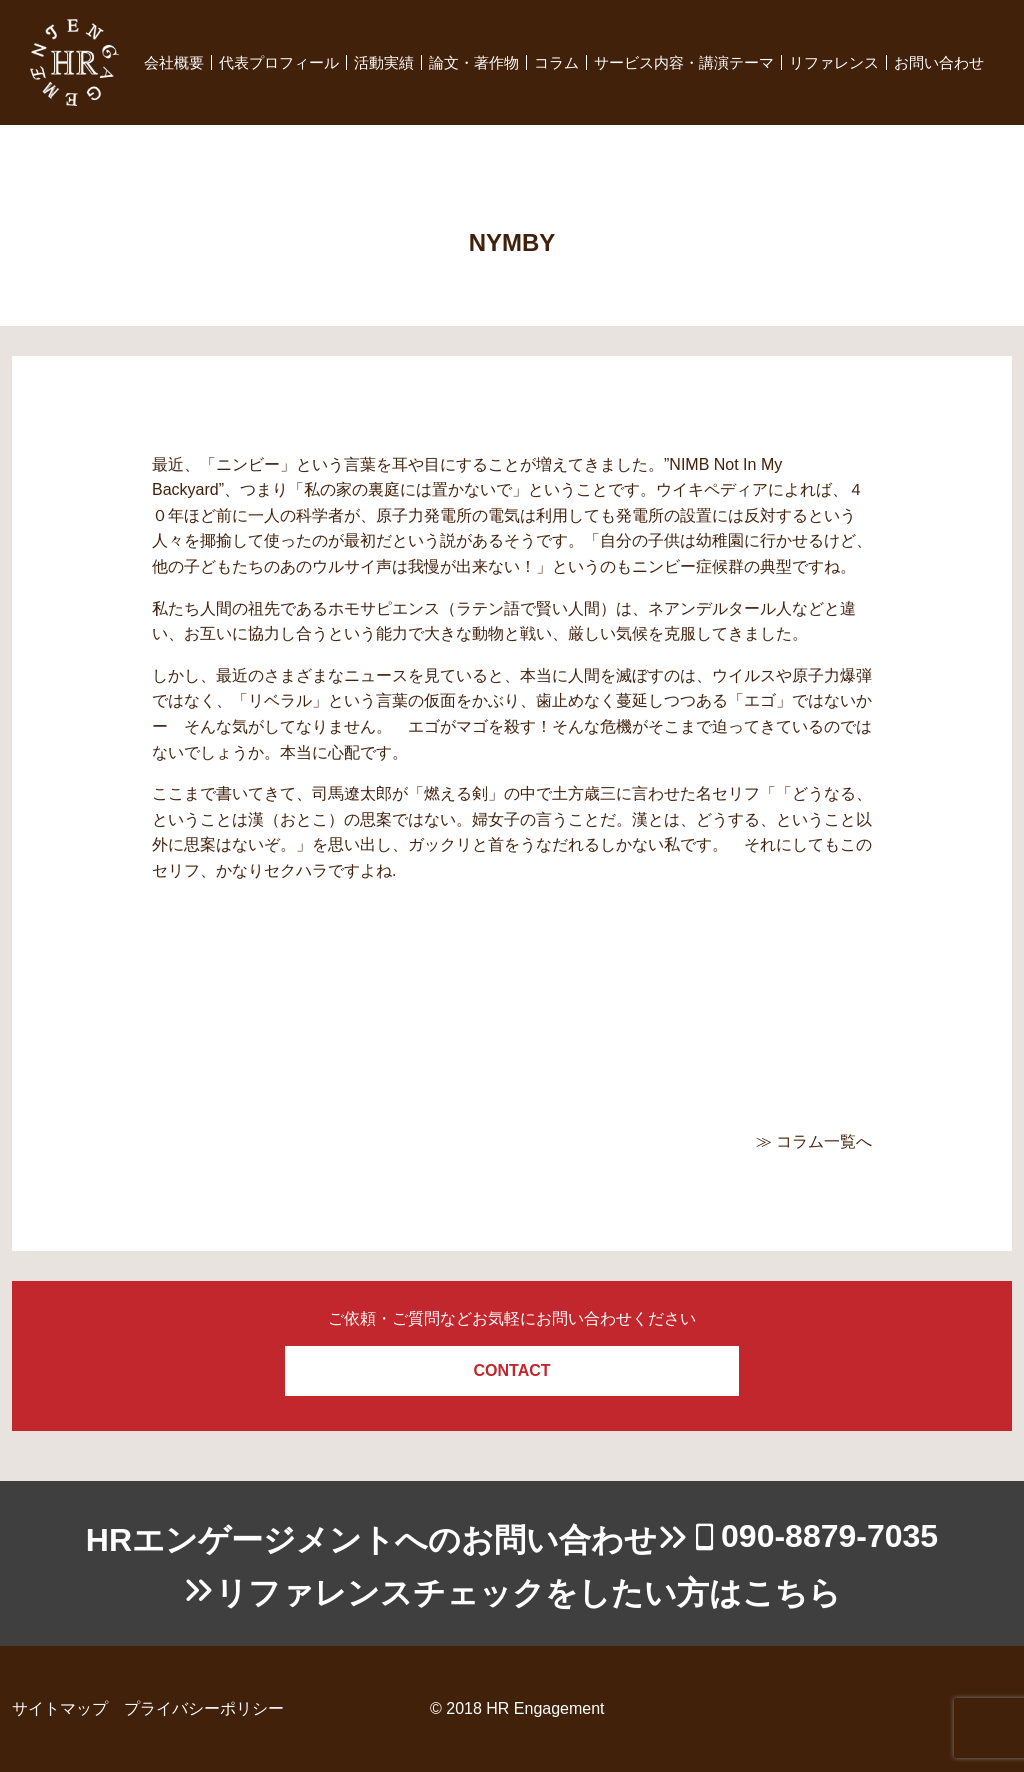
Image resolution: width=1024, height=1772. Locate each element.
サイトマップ (60, 1708)
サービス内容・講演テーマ (684, 62)
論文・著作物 (474, 62)
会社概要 (174, 62)
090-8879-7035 (829, 1536)
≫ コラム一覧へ (814, 1141)
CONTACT (511, 1370)
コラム (556, 62)
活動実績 (384, 62)
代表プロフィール (279, 62)
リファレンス (834, 62)
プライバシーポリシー (204, 1708)
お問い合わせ (939, 62)
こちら (791, 1593)
